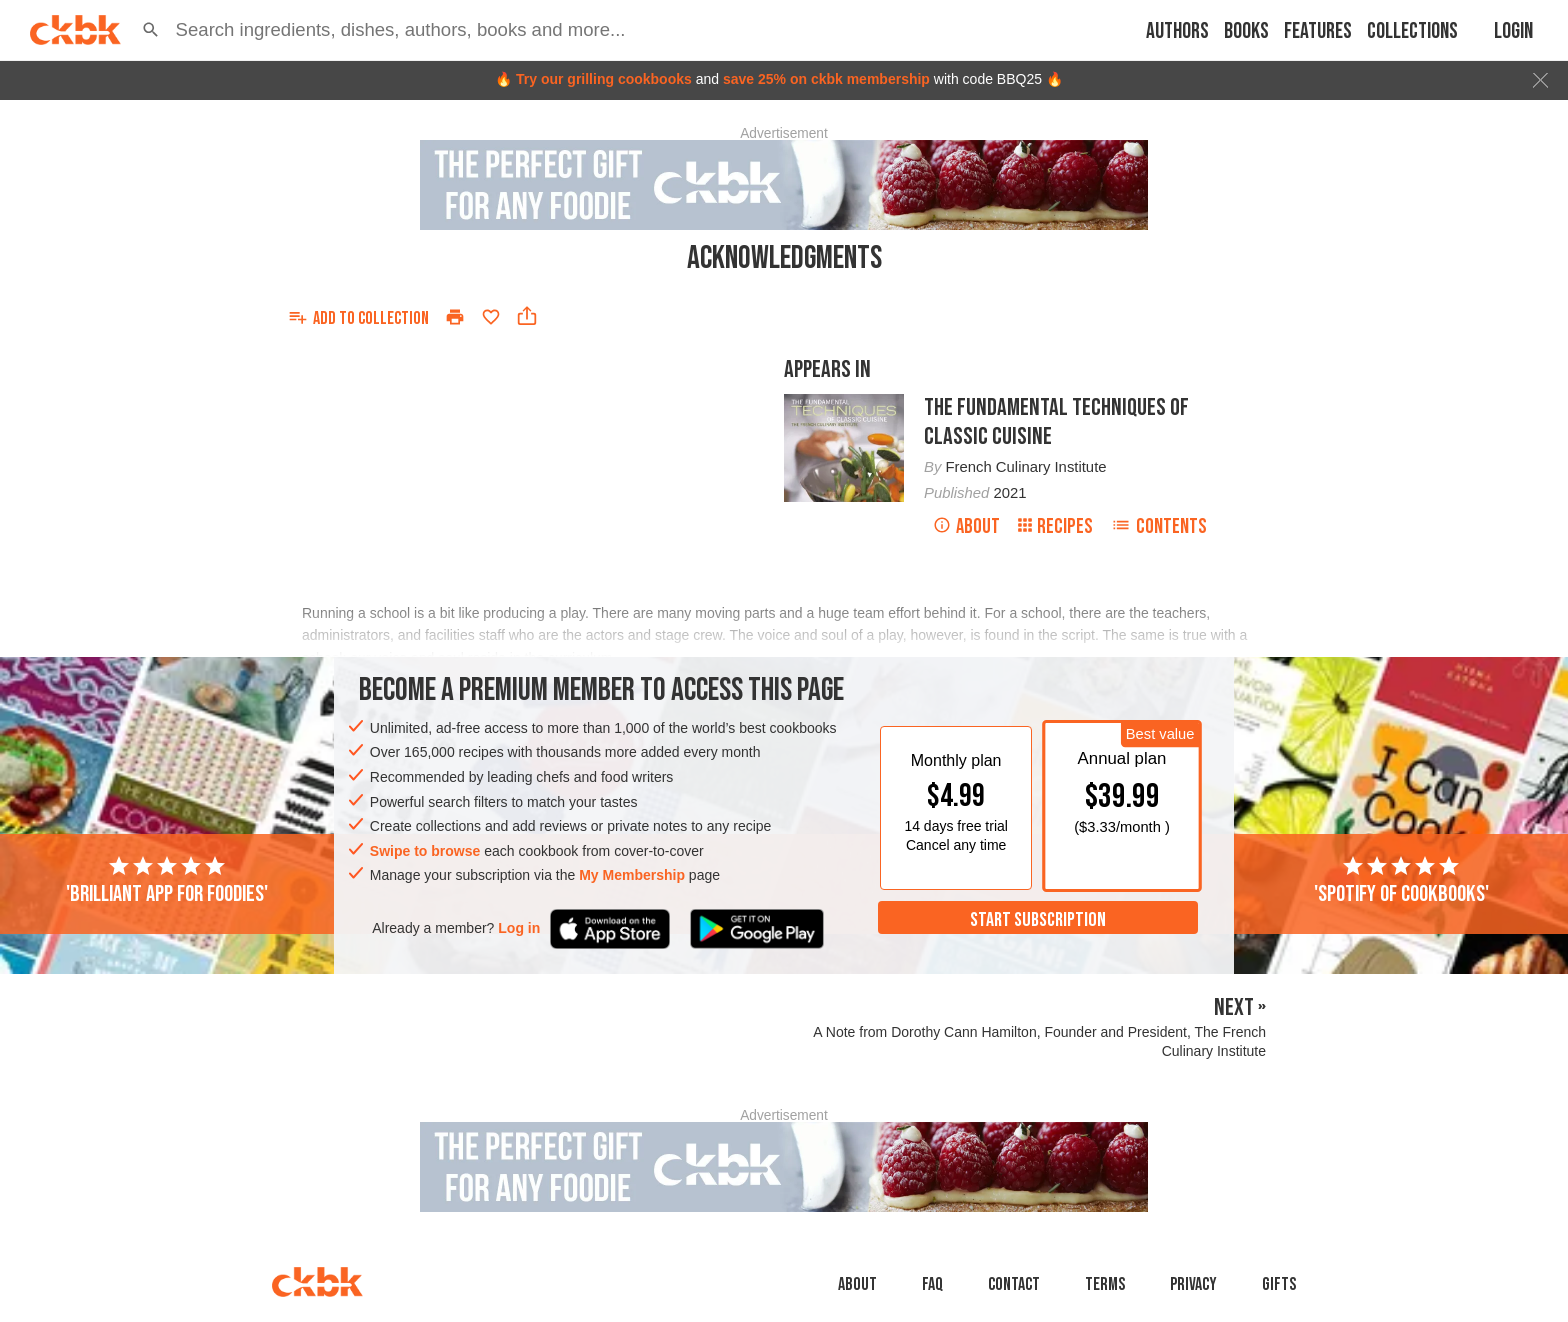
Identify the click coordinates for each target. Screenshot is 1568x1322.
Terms (1105, 1284)
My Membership (632, 875)
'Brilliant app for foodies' (167, 881)
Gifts (1279, 1284)
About (966, 526)
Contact (1014, 1284)
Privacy (1193, 1284)
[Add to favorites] (491, 317)
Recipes (1055, 526)
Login (1513, 31)
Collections (1412, 31)
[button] (151, 30)
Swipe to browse (425, 851)
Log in (519, 928)
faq (932, 1284)
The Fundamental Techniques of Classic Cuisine (1056, 422)
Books (1246, 31)
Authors (1177, 31)
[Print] (455, 317)
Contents (1159, 526)
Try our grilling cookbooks (604, 79)
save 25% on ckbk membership (826, 79)
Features (1318, 31)
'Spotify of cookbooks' (1401, 881)
